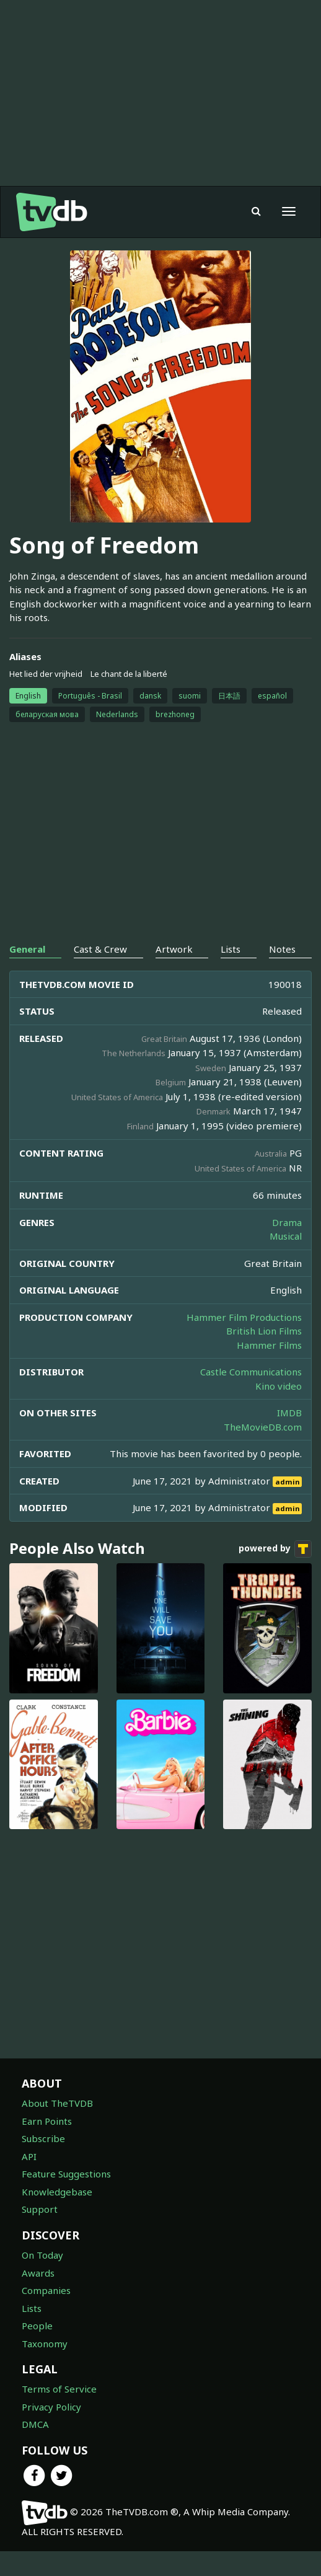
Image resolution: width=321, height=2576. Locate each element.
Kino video (278, 1386)
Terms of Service (59, 2389)
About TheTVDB (57, 2103)
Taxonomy (45, 2343)
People (37, 2325)
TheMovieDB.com (263, 1427)
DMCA (35, 2424)
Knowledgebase (57, 2192)
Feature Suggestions (66, 2174)
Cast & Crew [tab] (100, 949)
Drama (287, 1222)
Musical (286, 1236)
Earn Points (47, 2121)
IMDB (289, 1412)
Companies (46, 2290)
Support (40, 2209)
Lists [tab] (230, 949)
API (29, 2156)
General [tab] (27, 949)
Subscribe (43, 2138)
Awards (38, 2273)
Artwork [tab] (174, 949)
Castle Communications (251, 1371)
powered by (275, 1549)
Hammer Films (269, 1345)
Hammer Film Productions (244, 1317)
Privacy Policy (51, 2407)
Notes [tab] (282, 949)
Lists (32, 2308)
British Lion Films (264, 1331)
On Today (42, 2255)
